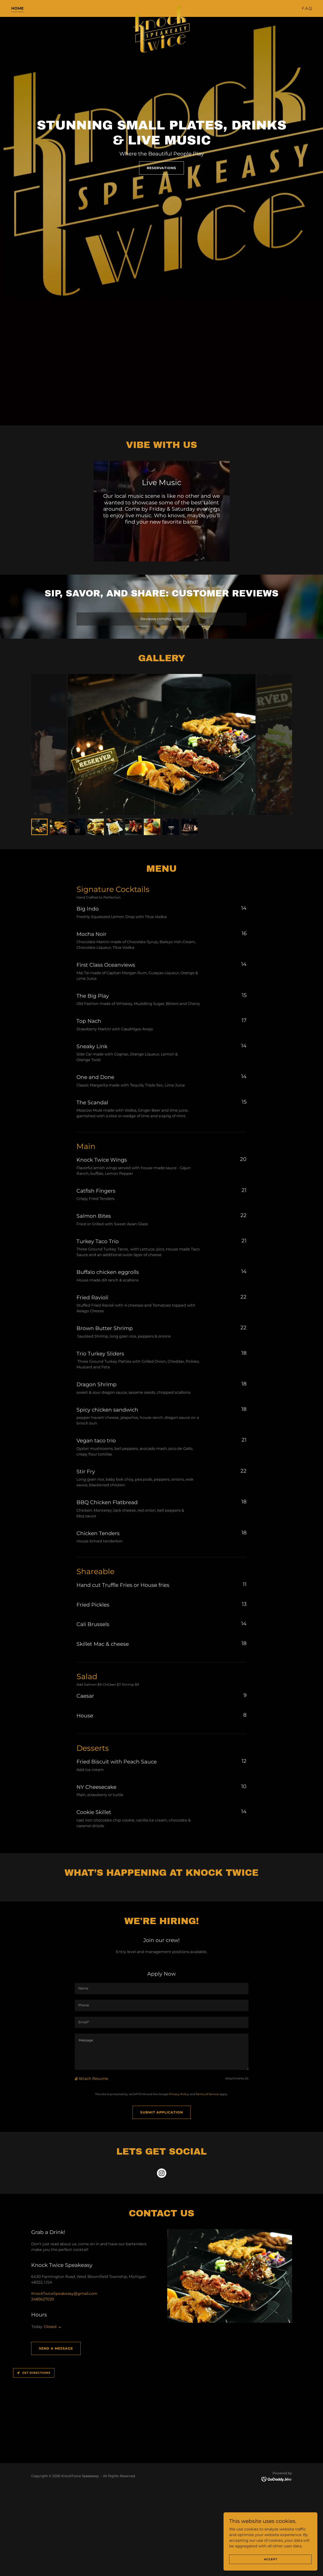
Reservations (161, 168)
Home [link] (17, 8)
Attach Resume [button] (93, 2078)
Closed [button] (50, 2326)
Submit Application (161, 2112)
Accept (270, 2559)
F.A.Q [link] (307, 8)
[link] (161, 7)
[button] (77, 2078)
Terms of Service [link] (207, 2094)
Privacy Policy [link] (179, 2094)
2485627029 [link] (42, 2299)
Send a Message (56, 2348)
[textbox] (161, 1988)
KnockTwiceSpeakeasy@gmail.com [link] (64, 2293)
